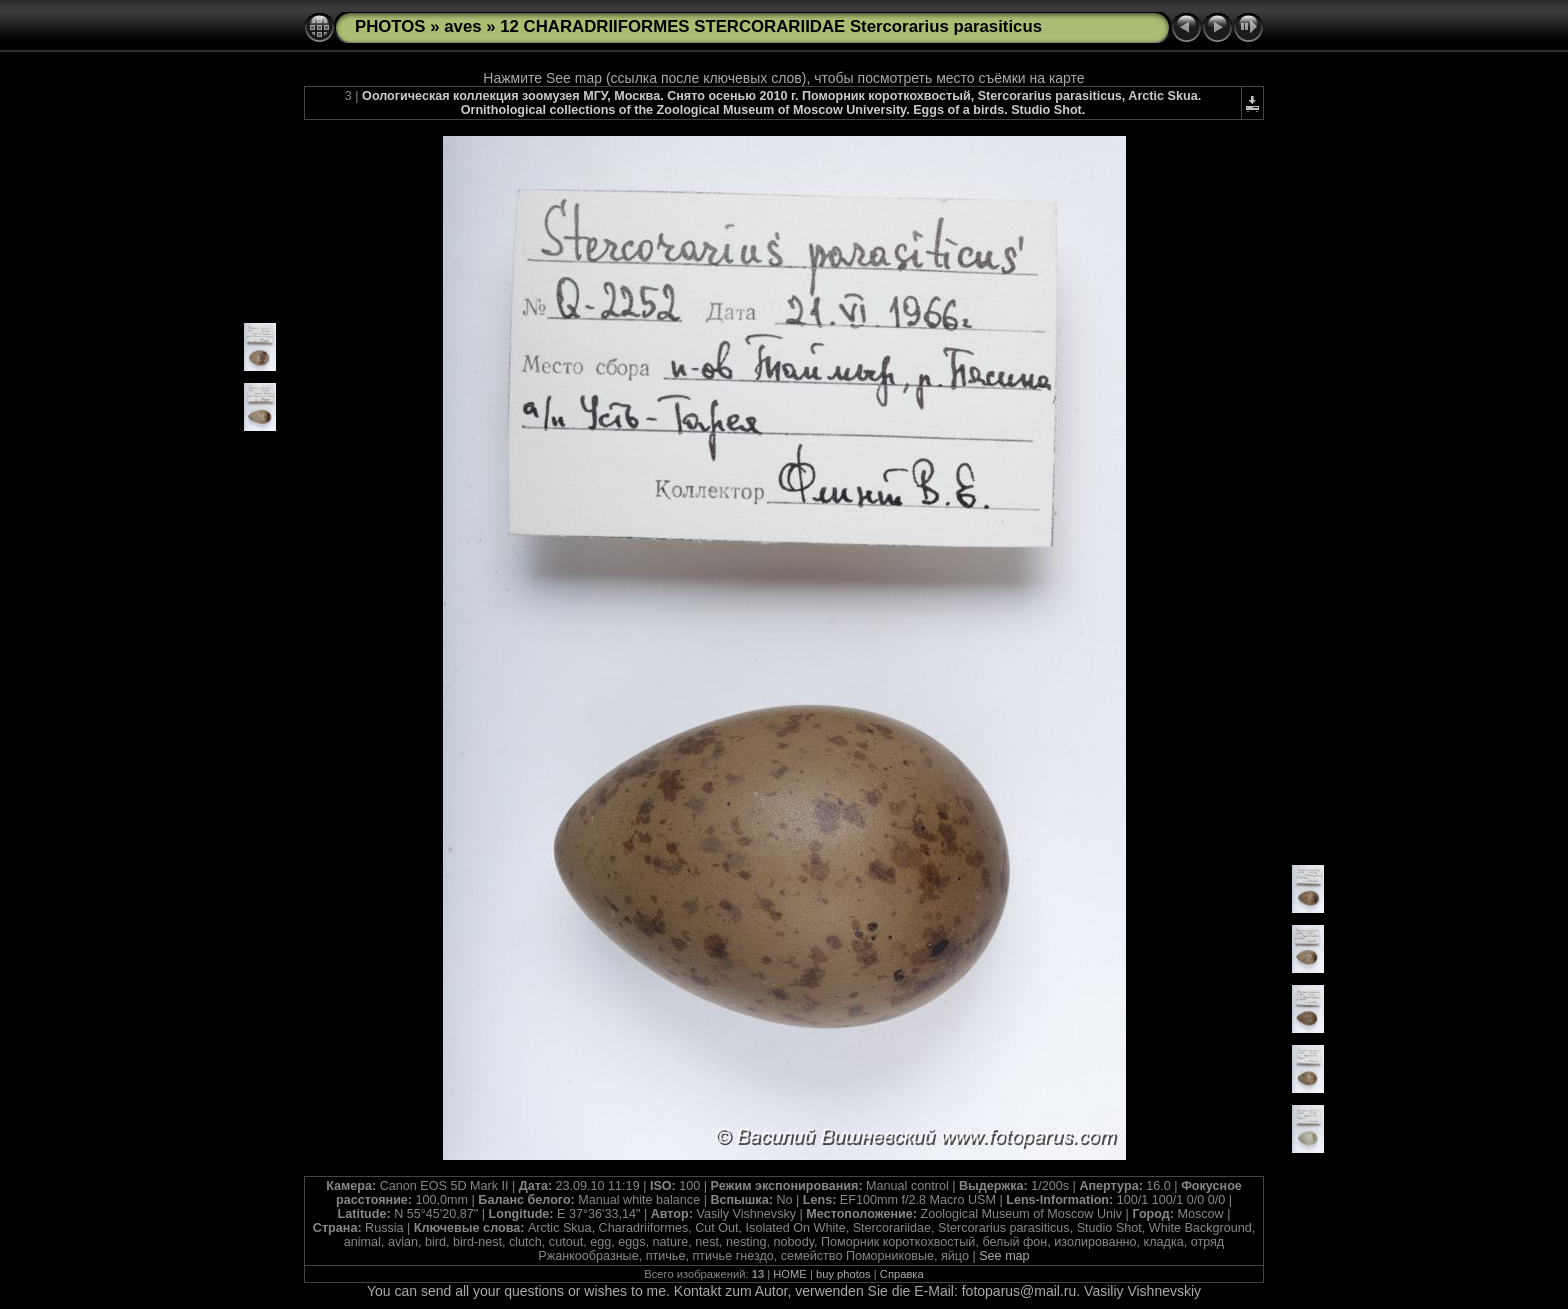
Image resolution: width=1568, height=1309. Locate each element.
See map (1004, 1256)
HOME (790, 1274)
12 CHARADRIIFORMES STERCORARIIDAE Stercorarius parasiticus (771, 26)
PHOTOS (390, 26)
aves (462, 26)
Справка (902, 1274)
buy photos (843, 1274)
